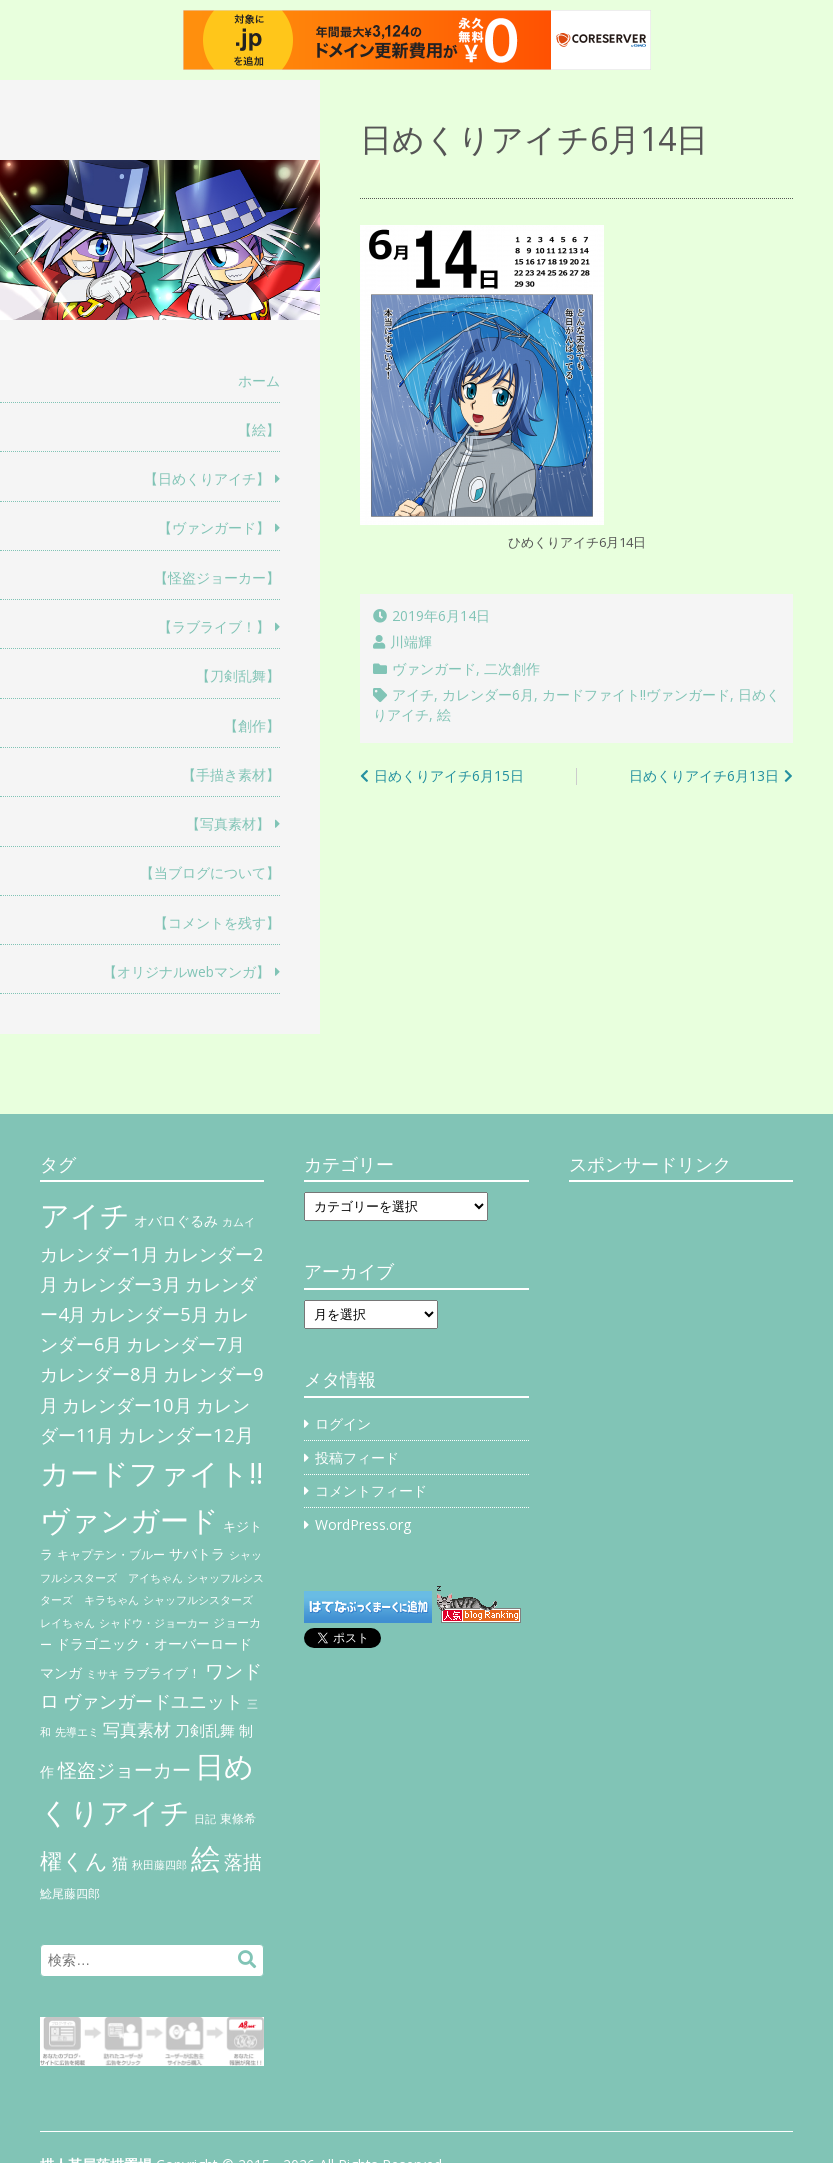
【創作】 (252, 725)
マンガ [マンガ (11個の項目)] (61, 1672)
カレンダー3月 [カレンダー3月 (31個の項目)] (121, 1283)
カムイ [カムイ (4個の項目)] (238, 1222)
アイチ (413, 694)
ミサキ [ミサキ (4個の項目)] (102, 1674)
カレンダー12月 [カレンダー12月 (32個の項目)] (186, 1434)
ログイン (343, 1423)
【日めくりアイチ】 (207, 478)
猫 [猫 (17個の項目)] (120, 1863)
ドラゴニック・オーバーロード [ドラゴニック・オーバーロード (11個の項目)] (154, 1643)
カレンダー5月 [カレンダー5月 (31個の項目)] (149, 1313)
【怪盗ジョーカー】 (217, 577)
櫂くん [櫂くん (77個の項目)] (74, 1860)
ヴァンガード (434, 668)
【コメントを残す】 (217, 922)
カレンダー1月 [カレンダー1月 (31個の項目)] (99, 1253)
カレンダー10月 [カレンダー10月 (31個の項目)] (127, 1404)
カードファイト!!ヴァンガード (636, 694)
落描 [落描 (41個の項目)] (243, 1861)
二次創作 (512, 668)
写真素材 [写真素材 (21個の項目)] (137, 1729)
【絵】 (259, 429)
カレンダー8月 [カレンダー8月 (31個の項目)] (99, 1373)
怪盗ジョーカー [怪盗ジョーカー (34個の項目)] (124, 1769)
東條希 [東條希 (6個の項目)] (238, 1818)
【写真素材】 (228, 823)
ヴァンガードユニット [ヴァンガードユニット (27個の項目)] (153, 1701)
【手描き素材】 (231, 774)
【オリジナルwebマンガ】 (186, 971)
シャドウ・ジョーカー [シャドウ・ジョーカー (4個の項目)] (154, 1623)
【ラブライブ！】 (214, 626)
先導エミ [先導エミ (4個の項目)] (77, 1732)
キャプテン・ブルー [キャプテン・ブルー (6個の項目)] (111, 1554)
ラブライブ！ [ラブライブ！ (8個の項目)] (162, 1673)
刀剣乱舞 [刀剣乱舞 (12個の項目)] (205, 1730)
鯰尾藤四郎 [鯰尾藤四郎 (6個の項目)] (70, 1893)
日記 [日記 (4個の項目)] (205, 1819)
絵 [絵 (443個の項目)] (205, 1858)
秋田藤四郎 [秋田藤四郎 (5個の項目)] (159, 1864)
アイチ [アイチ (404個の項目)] (85, 1214)
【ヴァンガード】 (214, 527)
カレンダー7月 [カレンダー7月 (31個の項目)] (185, 1343)
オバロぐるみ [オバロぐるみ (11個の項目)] (176, 1220)
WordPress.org (363, 1524)
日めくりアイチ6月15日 (449, 775)
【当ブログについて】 (210, 872)
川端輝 (411, 641)
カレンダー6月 (488, 694)
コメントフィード (371, 1490)
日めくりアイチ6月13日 (704, 775)
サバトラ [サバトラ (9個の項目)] (197, 1554)
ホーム (259, 380)
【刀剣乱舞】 (238, 675)
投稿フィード (357, 1457)
